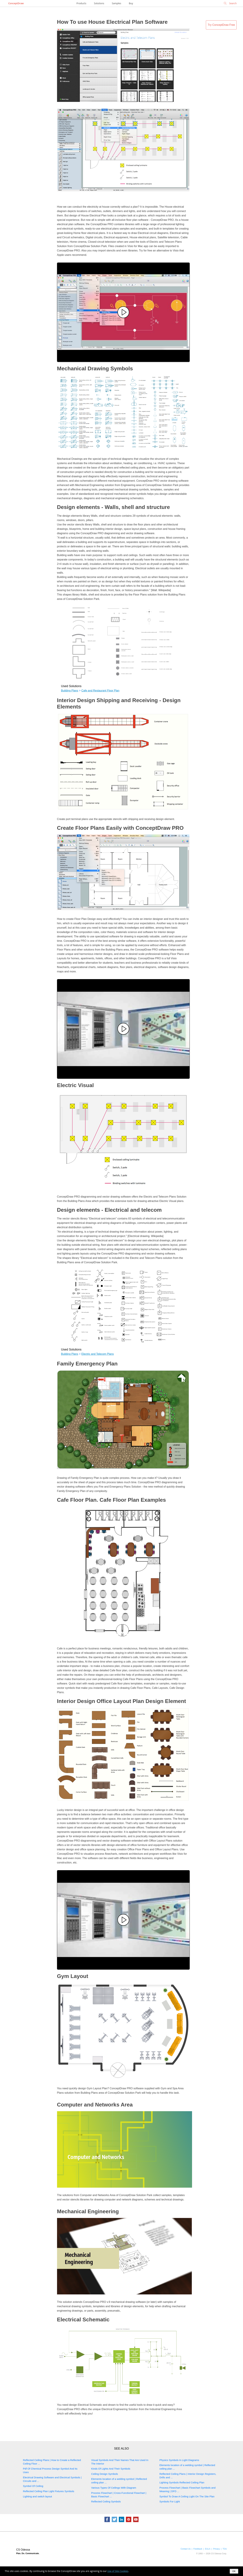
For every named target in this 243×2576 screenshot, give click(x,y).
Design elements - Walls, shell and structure (113, 507)
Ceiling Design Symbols (104, 2473)
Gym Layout (72, 1976)
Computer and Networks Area (95, 2105)
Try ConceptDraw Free (221, 24)
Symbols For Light (169, 2501)
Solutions (99, 3)
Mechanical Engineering (88, 2211)
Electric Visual (75, 1085)
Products (81, 3)
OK (234, 2571)
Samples (116, 3)
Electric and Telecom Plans (97, 1354)
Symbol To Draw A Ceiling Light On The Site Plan (186, 2496)
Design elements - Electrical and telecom (109, 1210)
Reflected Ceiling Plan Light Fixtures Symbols (48, 2491)
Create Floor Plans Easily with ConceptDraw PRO (120, 828)
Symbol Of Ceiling (33, 2486)
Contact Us (186, 2549)
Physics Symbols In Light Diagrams (179, 2460)
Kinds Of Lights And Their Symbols (110, 2468)
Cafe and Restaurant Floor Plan (100, 690)
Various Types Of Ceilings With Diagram (113, 2487)
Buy (131, 3)
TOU (225, 2549)
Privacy (216, 2549)
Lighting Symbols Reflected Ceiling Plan (181, 2482)
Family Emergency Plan (87, 1364)
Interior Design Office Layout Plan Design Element (121, 1701)
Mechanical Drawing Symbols (95, 368)
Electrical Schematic (83, 2319)
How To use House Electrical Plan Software (112, 22)
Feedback (197, 2549)
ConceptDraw (16, 3)
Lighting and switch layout (37, 2496)
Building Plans (69, 690)
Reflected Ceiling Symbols (106, 2501)
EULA (207, 2549)
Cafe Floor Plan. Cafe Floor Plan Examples (111, 1500)
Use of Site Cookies (117, 2571)
